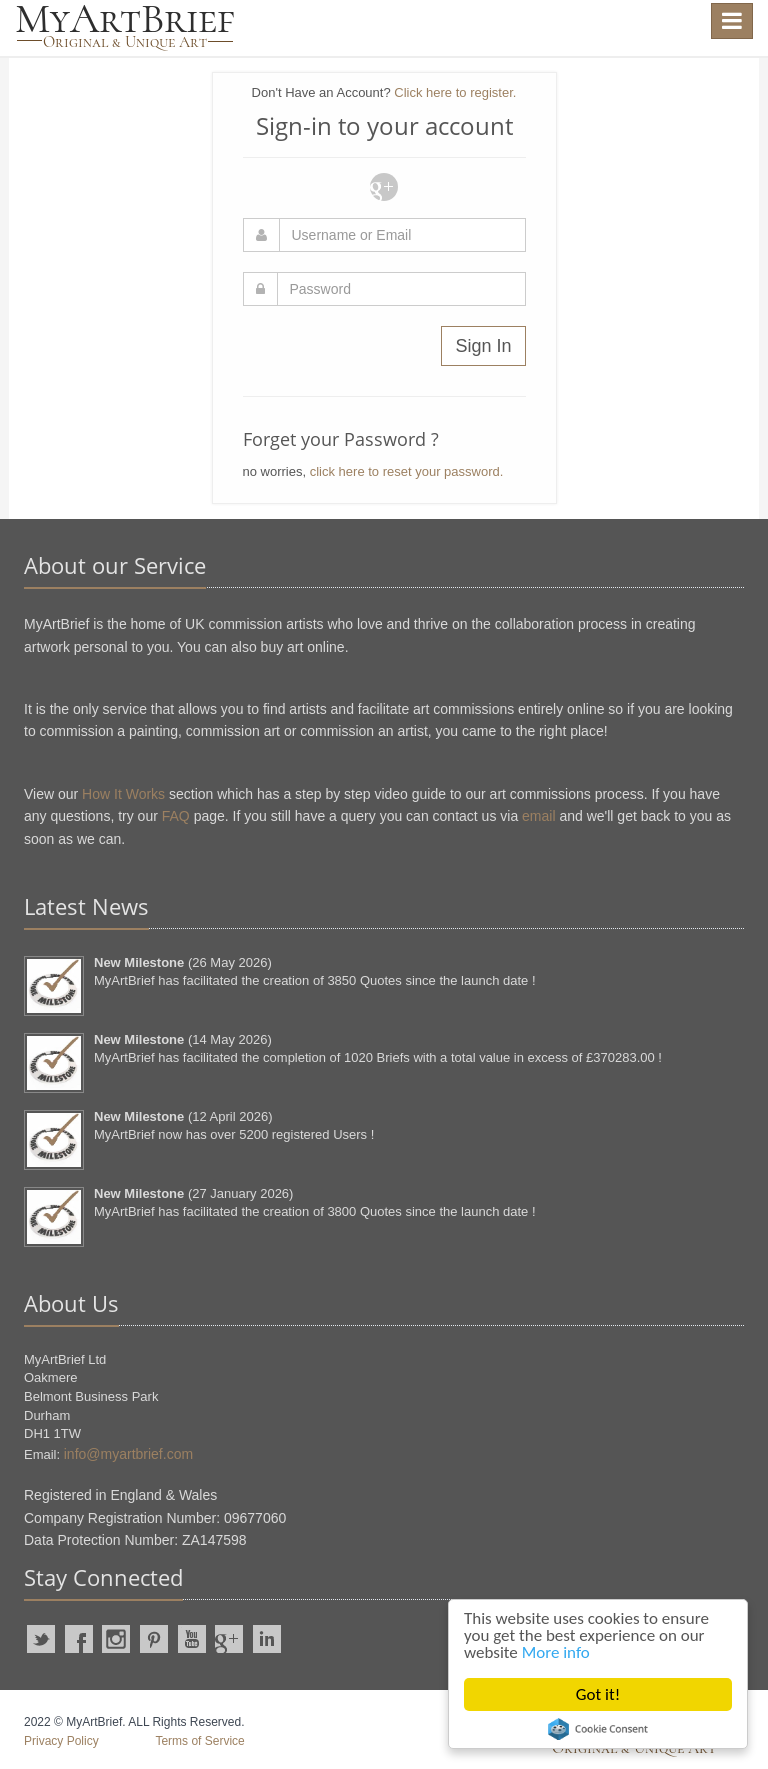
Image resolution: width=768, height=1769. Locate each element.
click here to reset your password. (407, 471)
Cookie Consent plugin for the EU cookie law (598, 1729)
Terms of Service (199, 1741)
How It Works (123, 794)
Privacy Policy (61, 1741)
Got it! (598, 1694)
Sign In (483, 346)
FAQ (176, 816)
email (538, 816)
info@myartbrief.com (128, 1454)
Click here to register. (455, 92)
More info (556, 1652)
